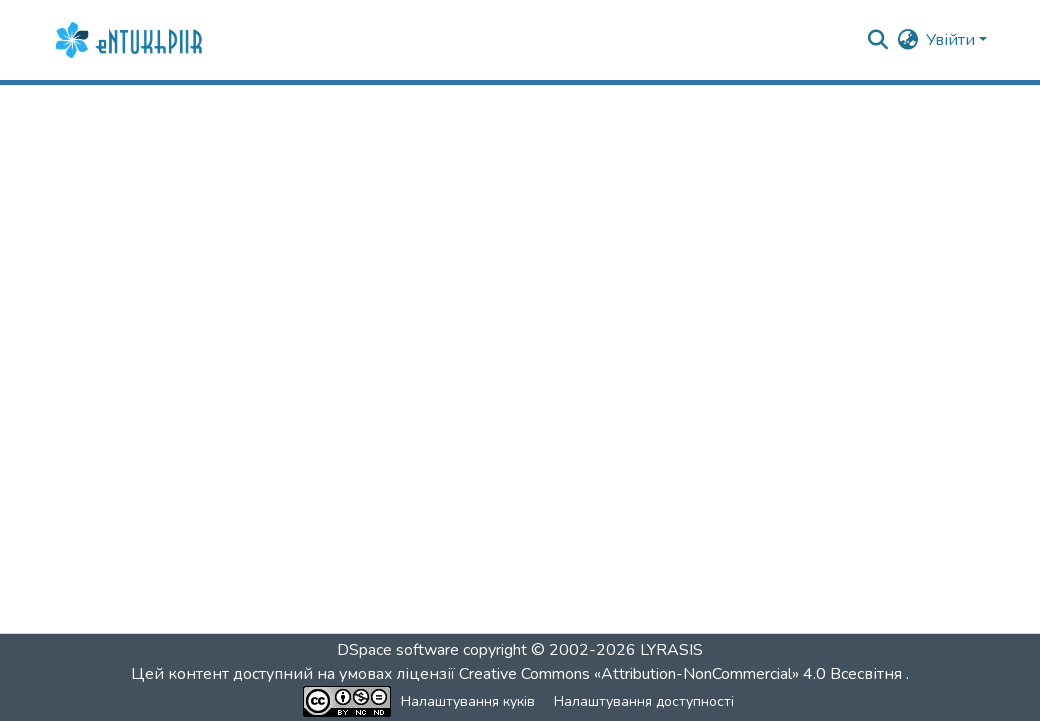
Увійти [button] (952, 40)
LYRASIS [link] (671, 650)
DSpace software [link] (398, 650)
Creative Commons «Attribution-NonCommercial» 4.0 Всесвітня (682, 674)
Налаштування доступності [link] (644, 701)
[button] (131, 40)
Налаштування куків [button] (468, 701)
